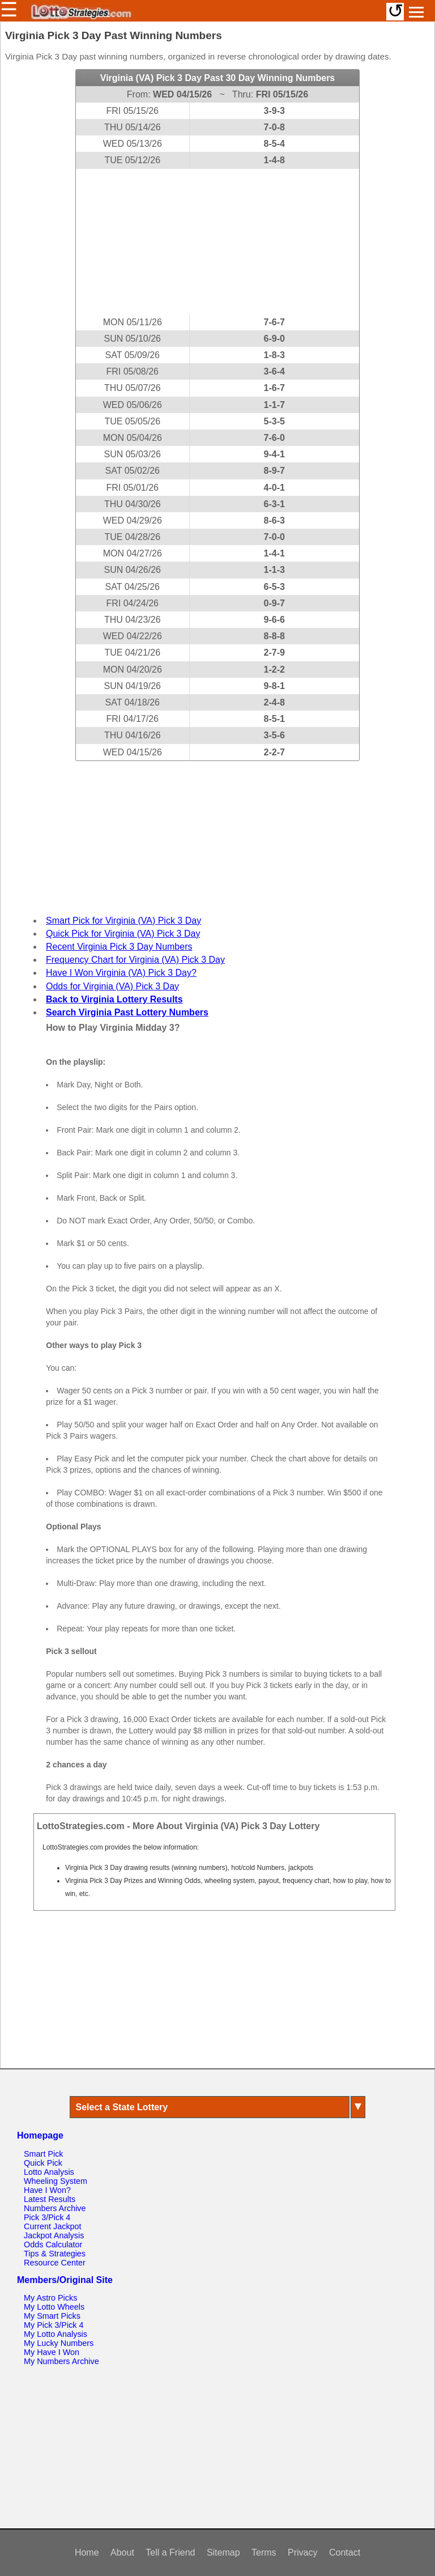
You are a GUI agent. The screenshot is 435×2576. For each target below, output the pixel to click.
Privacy (302, 2552)
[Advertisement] (217, 241)
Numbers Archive (55, 2208)
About (122, 2552)
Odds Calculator (53, 2244)
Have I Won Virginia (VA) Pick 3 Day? (121, 972)
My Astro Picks (50, 2297)
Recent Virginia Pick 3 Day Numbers (119, 946)
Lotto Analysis (49, 2172)
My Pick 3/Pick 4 (54, 2325)
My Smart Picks (52, 2315)
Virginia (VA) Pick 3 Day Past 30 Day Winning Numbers (217, 78)
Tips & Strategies (55, 2253)
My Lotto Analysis (55, 2334)
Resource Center (55, 2262)
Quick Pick (43, 2162)
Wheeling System (55, 2181)
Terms (263, 2552)
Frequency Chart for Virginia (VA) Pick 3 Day (135, 959)
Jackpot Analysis (54, 2235)
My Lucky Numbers (58, 2343)
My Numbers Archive (61, 2361)
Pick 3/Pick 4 (47, 2217)
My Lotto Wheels (54, 2306)
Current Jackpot (53, 2226)
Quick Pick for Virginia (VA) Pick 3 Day (123, 933)
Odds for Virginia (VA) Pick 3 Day (112, 986)
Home (87, 2552)
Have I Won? (47, 2190)
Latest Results (49, 2199)
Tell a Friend (170, 2552)
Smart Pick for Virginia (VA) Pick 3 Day (123, 920)
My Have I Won (51, 2352)
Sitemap (223, 2552)
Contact (344, 2552)
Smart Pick (43, 2153)
